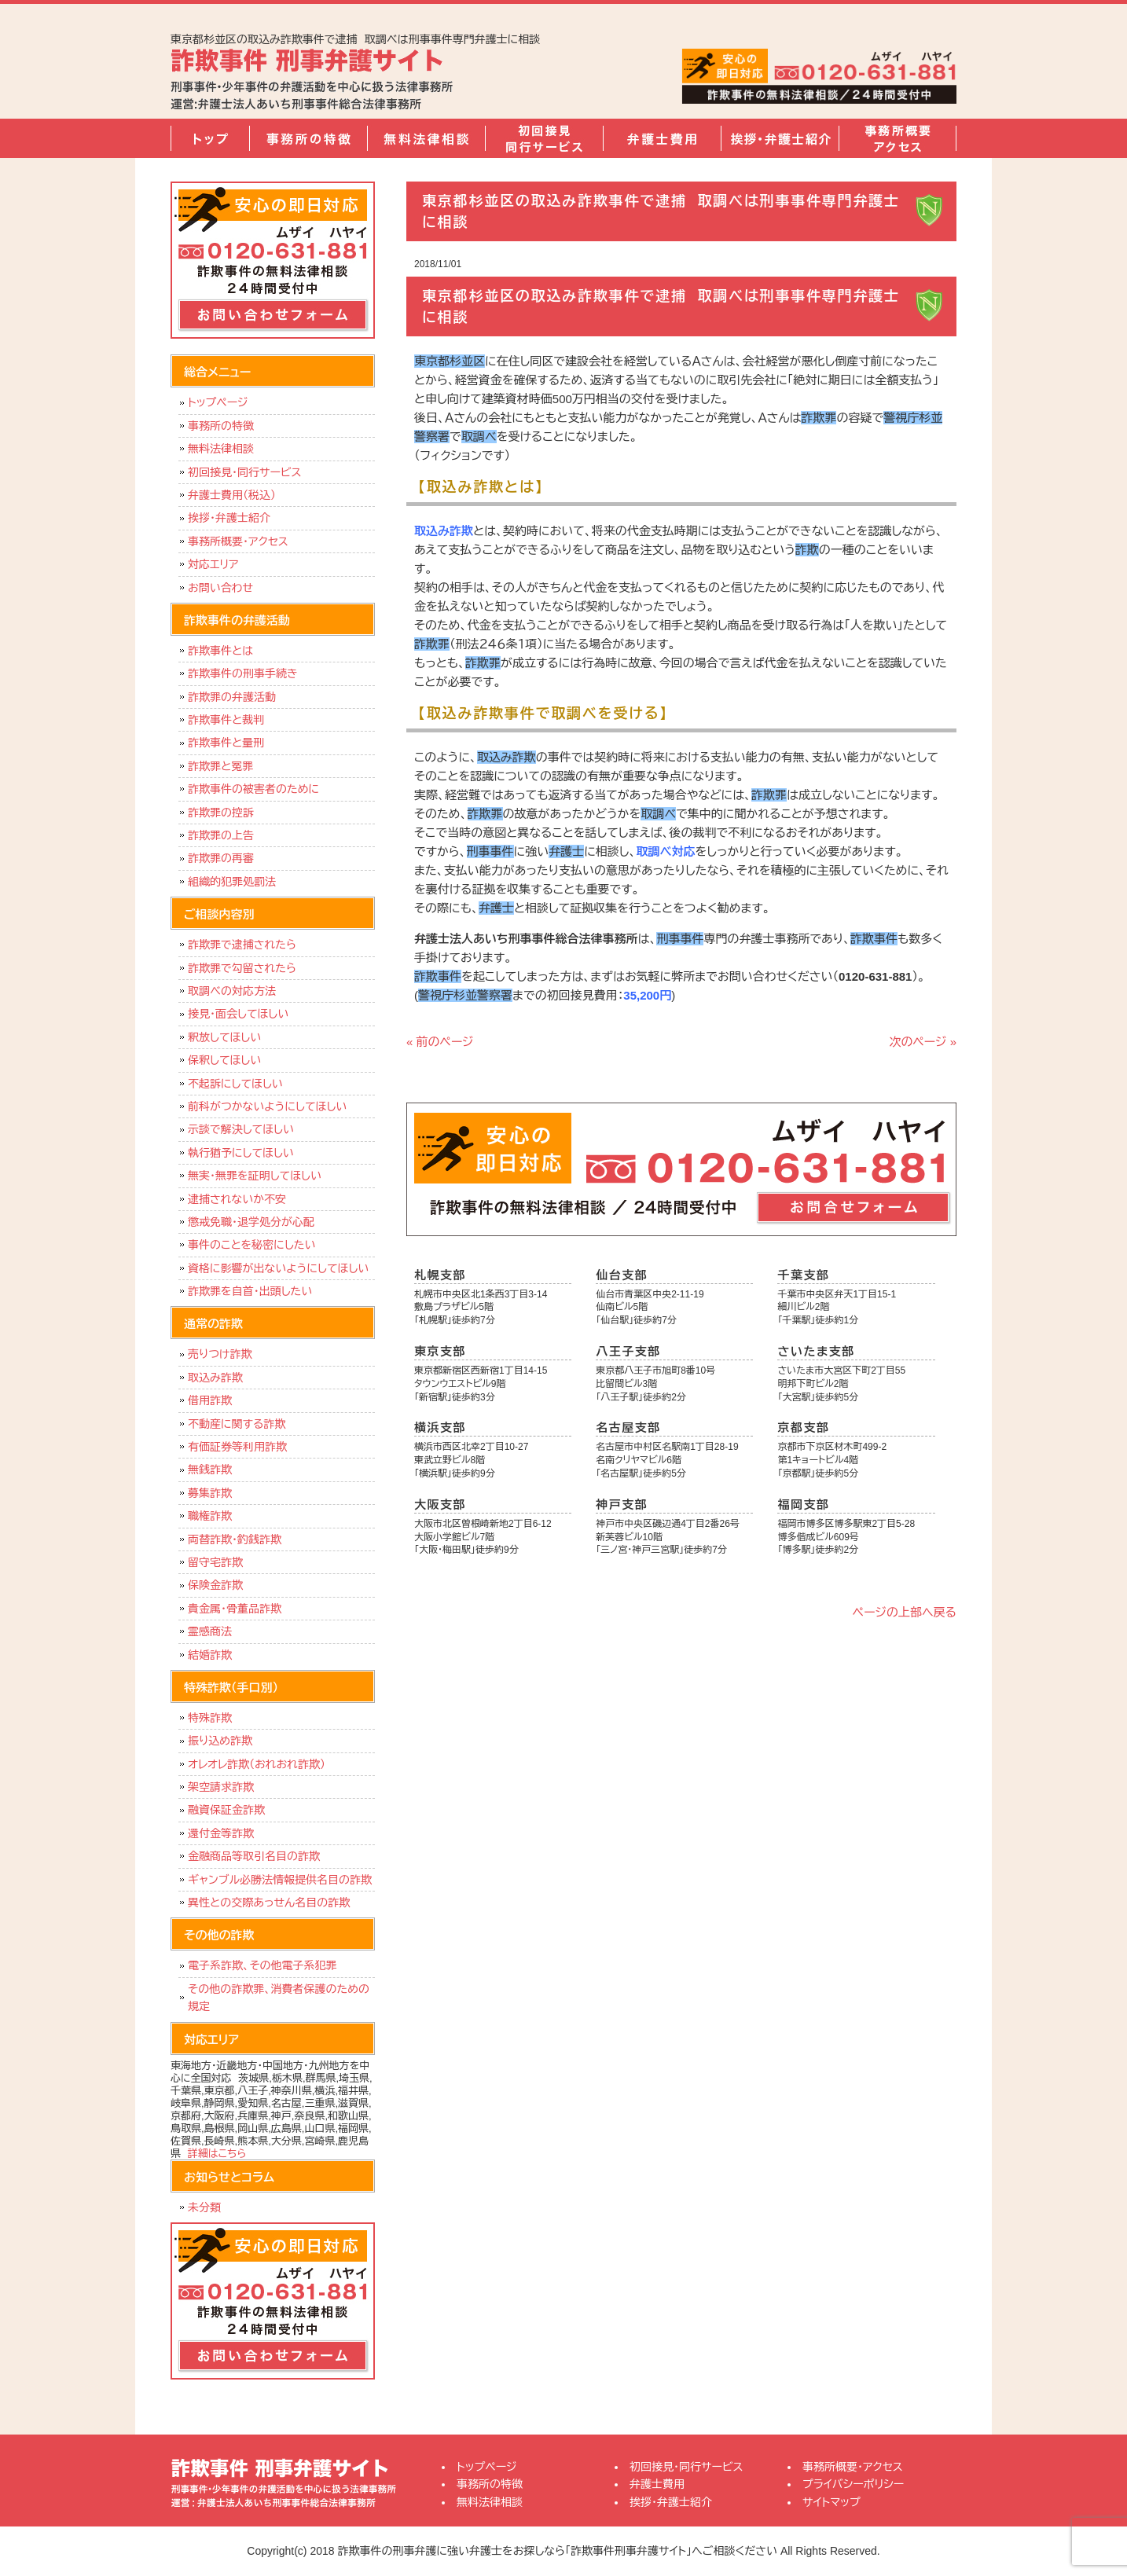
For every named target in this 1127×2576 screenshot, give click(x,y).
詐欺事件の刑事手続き (243, 673)
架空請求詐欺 (221, 1787)
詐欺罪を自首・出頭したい (254, 1291)
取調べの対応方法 (232, 991)
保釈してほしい (224, 1060)
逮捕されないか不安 (237, 1199)
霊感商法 (210, 1631)
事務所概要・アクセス (897, 138)
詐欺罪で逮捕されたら (242, 944)
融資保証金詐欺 (226, 1810)
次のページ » (922, 1041)
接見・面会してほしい (238, 1013)
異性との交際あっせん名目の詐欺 (269, 1902)
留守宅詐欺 (215, 1562)
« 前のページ (440, 1041)
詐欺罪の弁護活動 (232, 697)
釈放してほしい (224, 1037)
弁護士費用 (662, 138)
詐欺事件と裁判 (226, 720)
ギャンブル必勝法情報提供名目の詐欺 (280, 1879)
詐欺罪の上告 (221, 835)
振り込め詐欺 (220, 1740)
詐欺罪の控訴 (221, 812)
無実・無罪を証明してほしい (254, 1175)
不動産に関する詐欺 (236, 1424)
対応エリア (213, 564)
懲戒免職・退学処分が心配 (251, 1222)
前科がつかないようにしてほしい (267, 1106)
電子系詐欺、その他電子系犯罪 (262, 1965)
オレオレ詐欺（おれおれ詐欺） (256, 1764)
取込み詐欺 (215, 1377)
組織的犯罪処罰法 (232, 881)
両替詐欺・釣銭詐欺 (234, 1539)
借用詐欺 (210, 1400)
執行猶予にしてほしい (241, 1153)
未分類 (204, 2207)
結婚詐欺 (210, 1655)
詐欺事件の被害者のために (253, 789)
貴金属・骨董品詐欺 (234, 1608)
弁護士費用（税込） (232, 495)
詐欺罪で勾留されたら (242, 968)
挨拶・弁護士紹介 (780, 138)
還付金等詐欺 (221, 1833)
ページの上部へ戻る (904, 1612)
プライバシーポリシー (853, 2484)
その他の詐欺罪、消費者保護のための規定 (278, 1998)
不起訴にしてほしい (235, 1083)
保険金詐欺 (215, 1585)
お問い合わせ (220, 588)
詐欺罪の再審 (221, 858)
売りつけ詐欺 (219, 1354)
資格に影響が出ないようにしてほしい (278, 1268)
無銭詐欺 (210, 1469)
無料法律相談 (426, 138)
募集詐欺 (210, 1493)
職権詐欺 (210, 1516)
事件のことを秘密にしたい (252, 1244)
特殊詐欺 (210, 1718)
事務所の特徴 (308, 138)
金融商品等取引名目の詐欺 (254, 1856)
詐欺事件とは (220, 650)
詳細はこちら (217, 2154)
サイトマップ (831, 2502)
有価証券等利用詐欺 (237, 1446)
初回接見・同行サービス (544, 138)
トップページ (210, 138)
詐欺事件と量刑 (226, 742)
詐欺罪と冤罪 (220, 766)
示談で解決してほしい (241, 1129)
